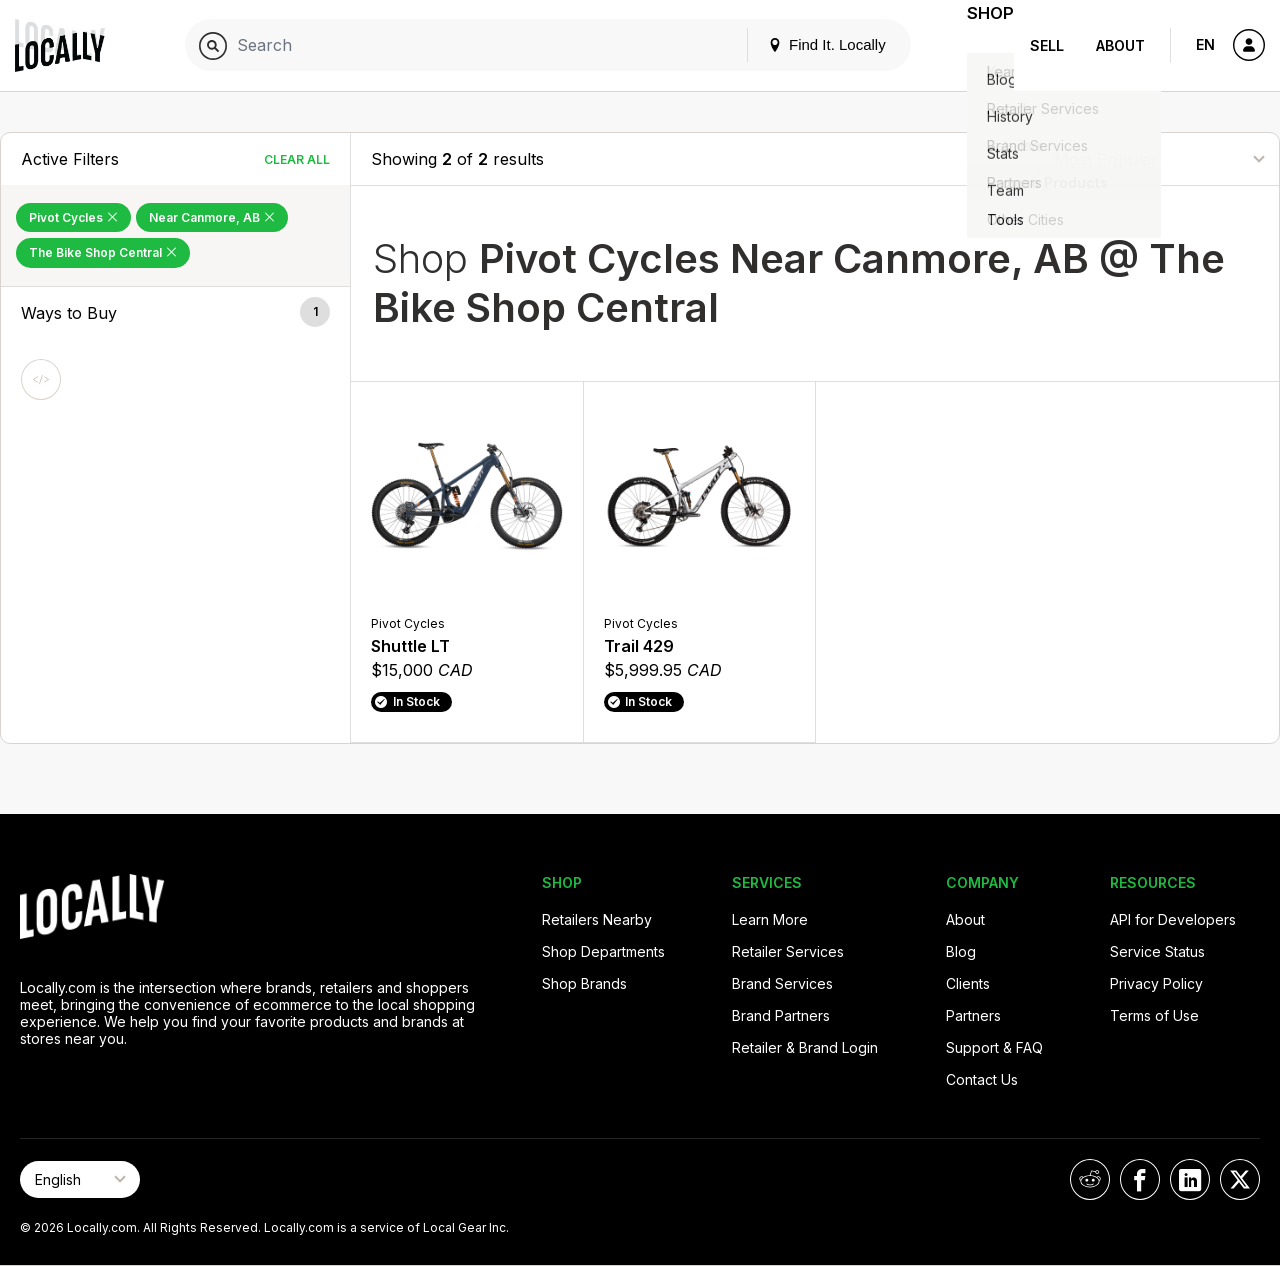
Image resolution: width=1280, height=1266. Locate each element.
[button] (175, 313)
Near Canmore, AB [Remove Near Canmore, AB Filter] (212, 217)
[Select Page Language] (80, 1179)
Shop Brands (584, 983)
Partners (973, 1015)
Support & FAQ (994, 1047)
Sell (1047, 45)
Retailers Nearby (597, 919)
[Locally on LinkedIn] (1190, 1179)
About (1120, 45)
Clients (968, 983)
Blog (961, 951)
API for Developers (1173, 919)
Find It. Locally (802, 44)
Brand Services (782, 983)
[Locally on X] (1240, 1179)
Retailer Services (788, 951)
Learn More (770, 919)
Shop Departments (603, 951)
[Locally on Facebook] (1140, 1179)
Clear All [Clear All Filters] (297, 159)
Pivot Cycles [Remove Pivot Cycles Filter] (73, 217)
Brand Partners (781, 1015)
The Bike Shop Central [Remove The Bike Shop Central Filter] (103, 252)
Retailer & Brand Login (805, 1047)
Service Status (1157, 951)
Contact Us (982, 1079)
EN (1205, 44)
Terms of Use (1154, 1015)
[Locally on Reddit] (1090, 1179)
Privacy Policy (1156, 983)
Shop (978, 45)
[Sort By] (1159, 158)
